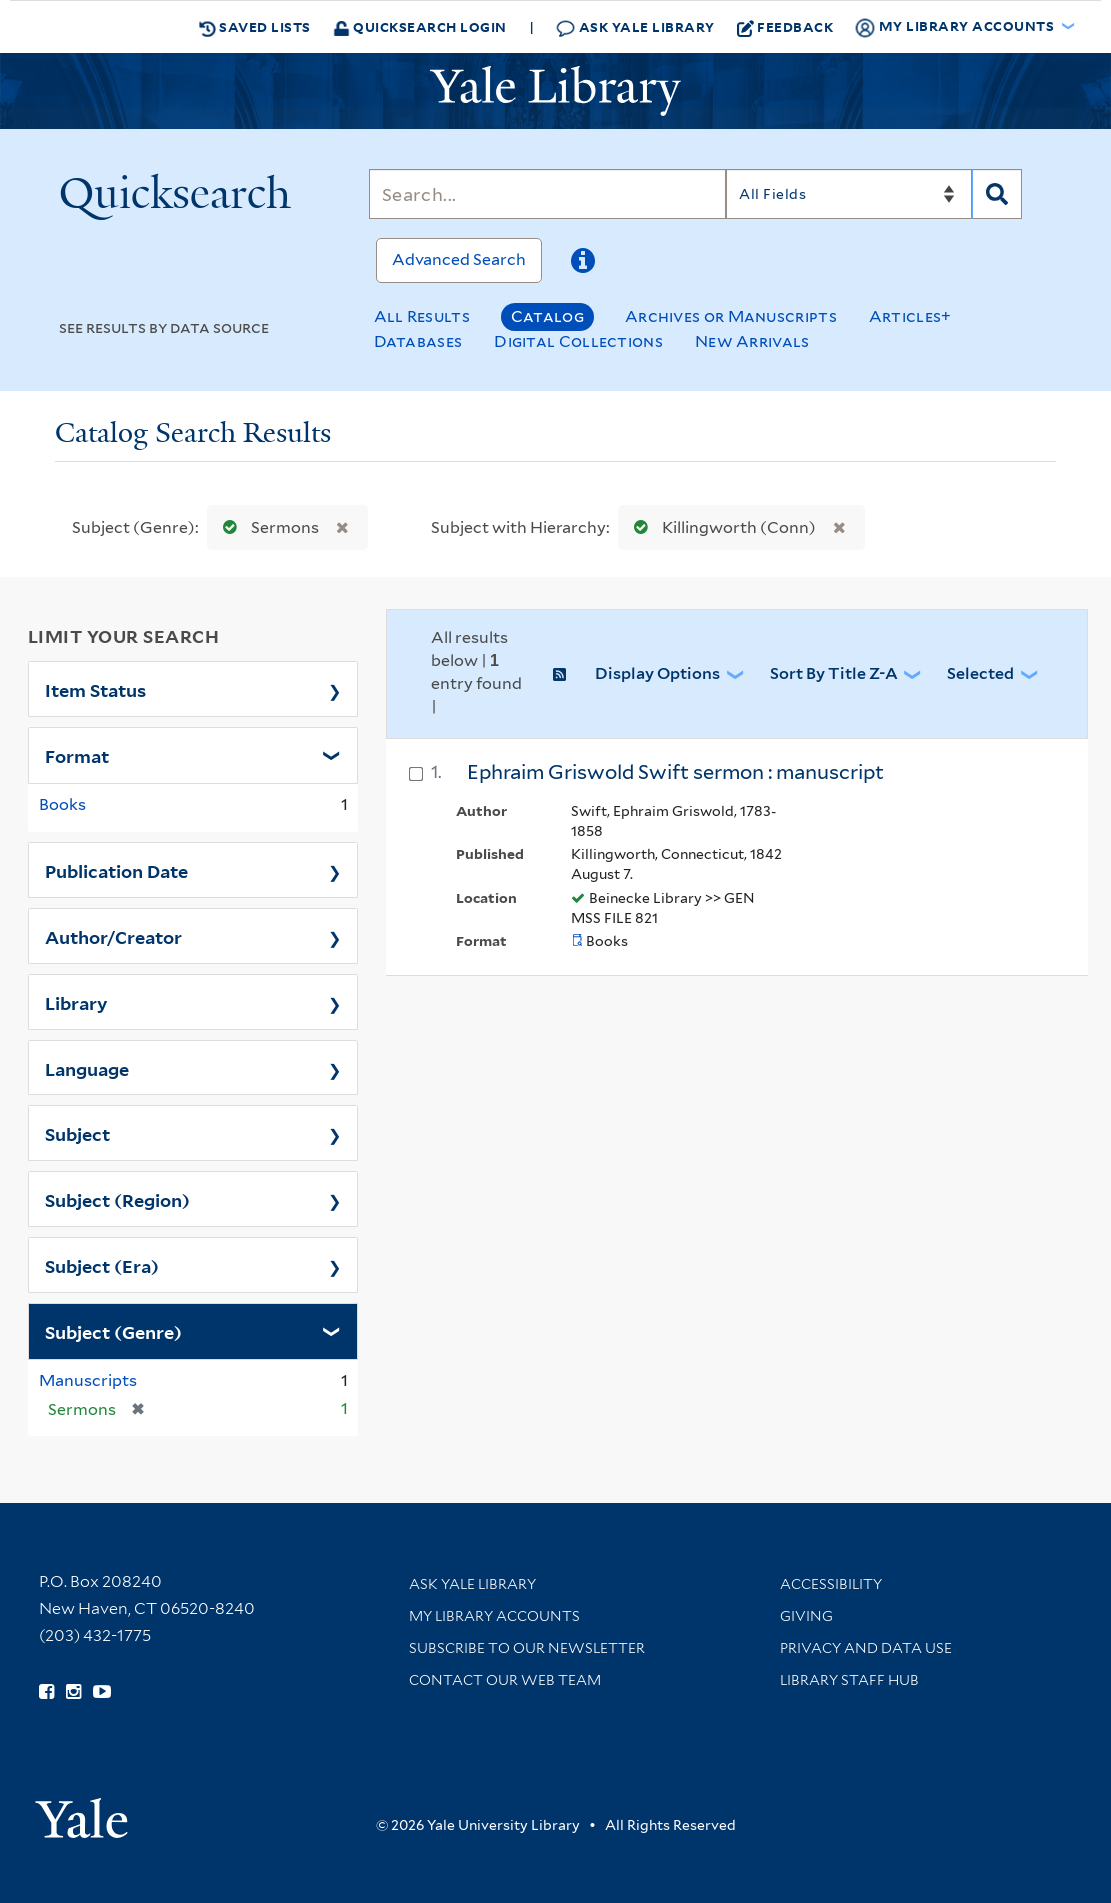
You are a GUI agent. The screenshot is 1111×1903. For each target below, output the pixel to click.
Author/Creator (113, 936)
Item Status (95, 689)
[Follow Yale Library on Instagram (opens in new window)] (73, 1692)
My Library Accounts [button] (956, 27)
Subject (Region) (117, 1199)
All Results (422, 316)
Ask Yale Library (635, 27)
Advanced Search (459, 259)
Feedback (785, 27)
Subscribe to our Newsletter (527, 1648)
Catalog (547, 316)
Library (76, 1002)
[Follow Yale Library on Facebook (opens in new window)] (46, 1692)
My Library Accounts (494, 1616)
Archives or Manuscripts (731, 316)
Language (87, 1068)
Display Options (657, 673)
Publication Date (116, 870)
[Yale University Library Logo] (556, 91)
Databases (418, 341)
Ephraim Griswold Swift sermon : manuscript (675, 772)
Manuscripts (88, 1380)
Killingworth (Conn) (720, 527)
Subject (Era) (102, 1265)
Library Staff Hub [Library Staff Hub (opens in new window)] (849, 1680)
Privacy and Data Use (866, 1648)
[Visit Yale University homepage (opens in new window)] (81, 1811)
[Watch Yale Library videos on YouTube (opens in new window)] (102, 1692)
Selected (980, 673)
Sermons (266, 527)
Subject (77, 1133)
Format (77, 755)
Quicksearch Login (420, 26)
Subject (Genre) (113, 1331)
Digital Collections (578, 341)
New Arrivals (752, 341)
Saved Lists (255, 27)
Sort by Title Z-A (834, 673)
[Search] (548, 194)
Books (62, 804)
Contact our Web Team (505, 1680)
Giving (806, 1616)
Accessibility (831, 1584)
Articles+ (910, 316)
